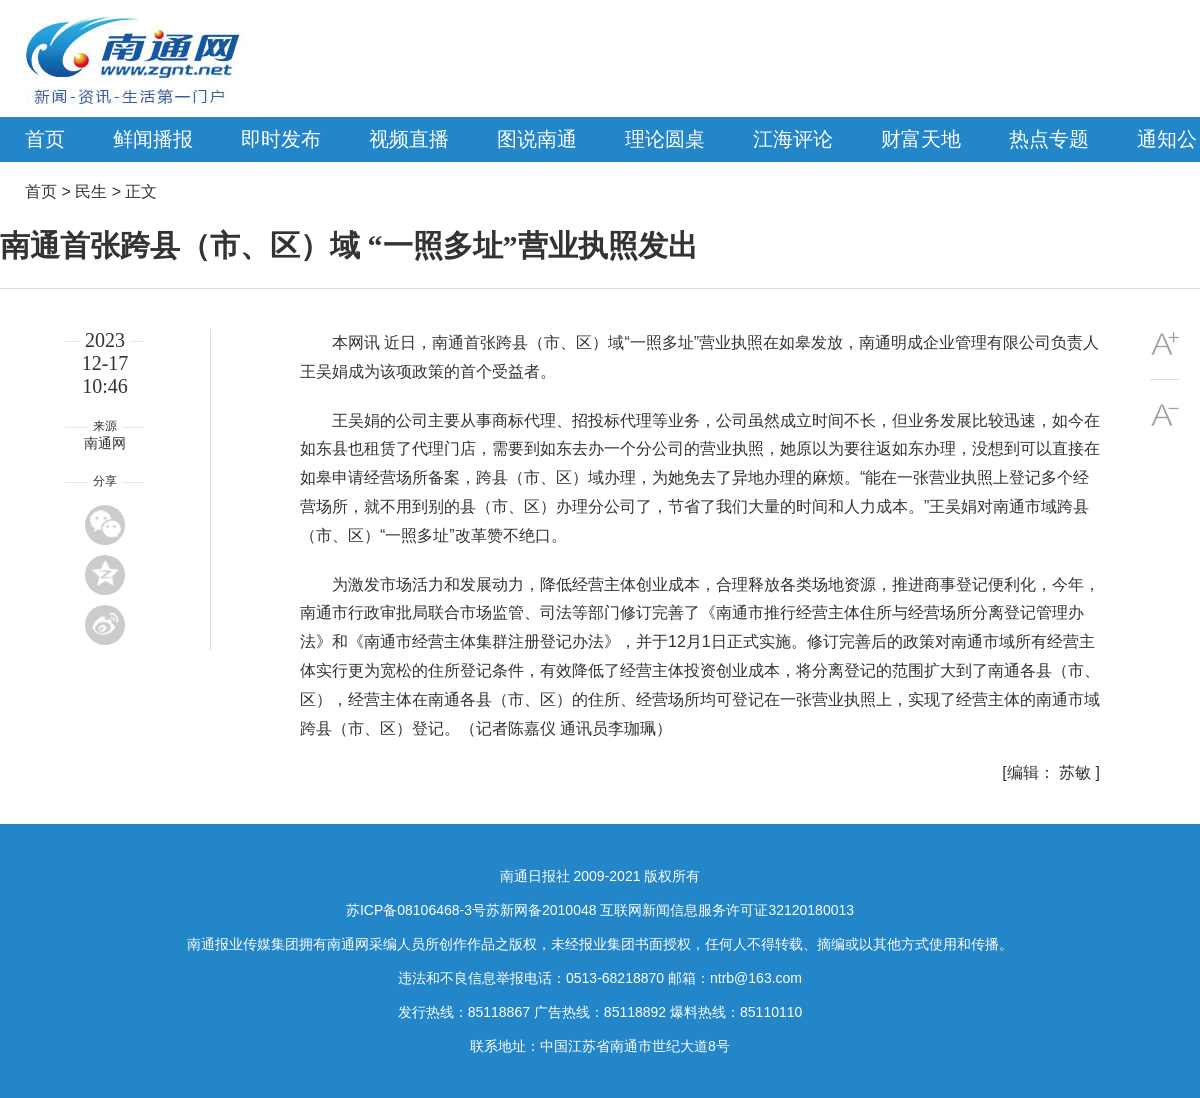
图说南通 (537, 139)
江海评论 (793, 139)
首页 (45, 139)
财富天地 (921, 139)
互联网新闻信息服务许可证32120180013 (727, 910)
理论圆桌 (665, 139)
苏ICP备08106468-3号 (416, 910)
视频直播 (409, 139)
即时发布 (281, 139)
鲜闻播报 (153, 139)
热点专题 (1049, 139)
